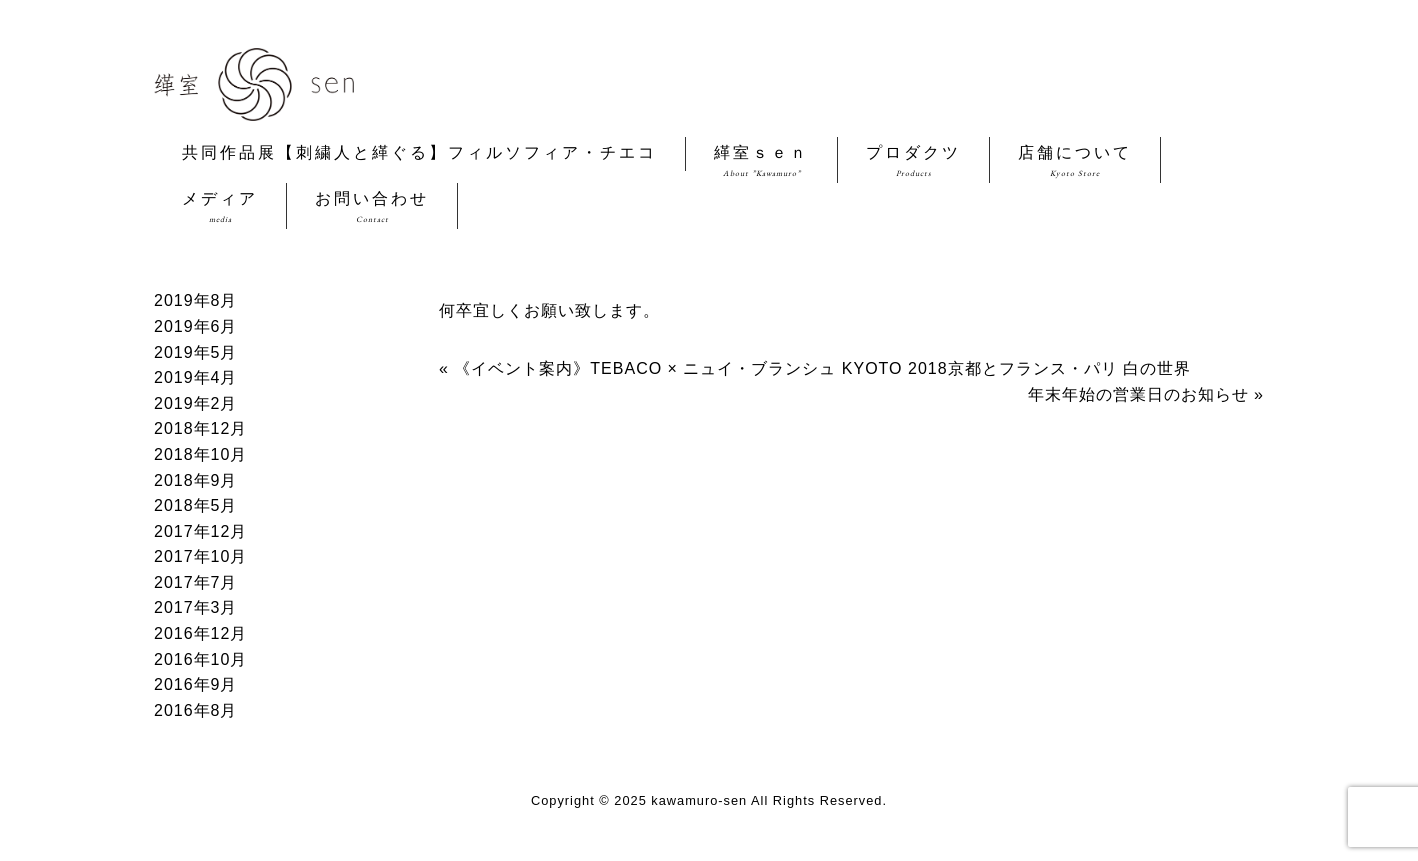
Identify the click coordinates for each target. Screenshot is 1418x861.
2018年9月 (196, 480)
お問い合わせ (372, 207)
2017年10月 (200, 556)
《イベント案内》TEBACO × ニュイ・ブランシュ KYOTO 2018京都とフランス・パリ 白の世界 (822, 368)
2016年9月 (196, 684)
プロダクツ (913, 161)
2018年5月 (196, 505)
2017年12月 (200, 531)
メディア (220, 207)
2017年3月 (196, 607)
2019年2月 (196, 403)
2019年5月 (196, 352)
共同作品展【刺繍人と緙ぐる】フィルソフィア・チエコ (419, 155)
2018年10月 (200, 454)
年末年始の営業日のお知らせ (1138, 394)
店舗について (1075, 161)
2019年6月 (196, 326)
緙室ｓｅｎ (761, 161)
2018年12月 (200, 428)
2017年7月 (196, 582)
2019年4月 (196, 377)
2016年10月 (200, 659)
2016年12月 (200, 633)
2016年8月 (196, 710)
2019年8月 (196, 300)
